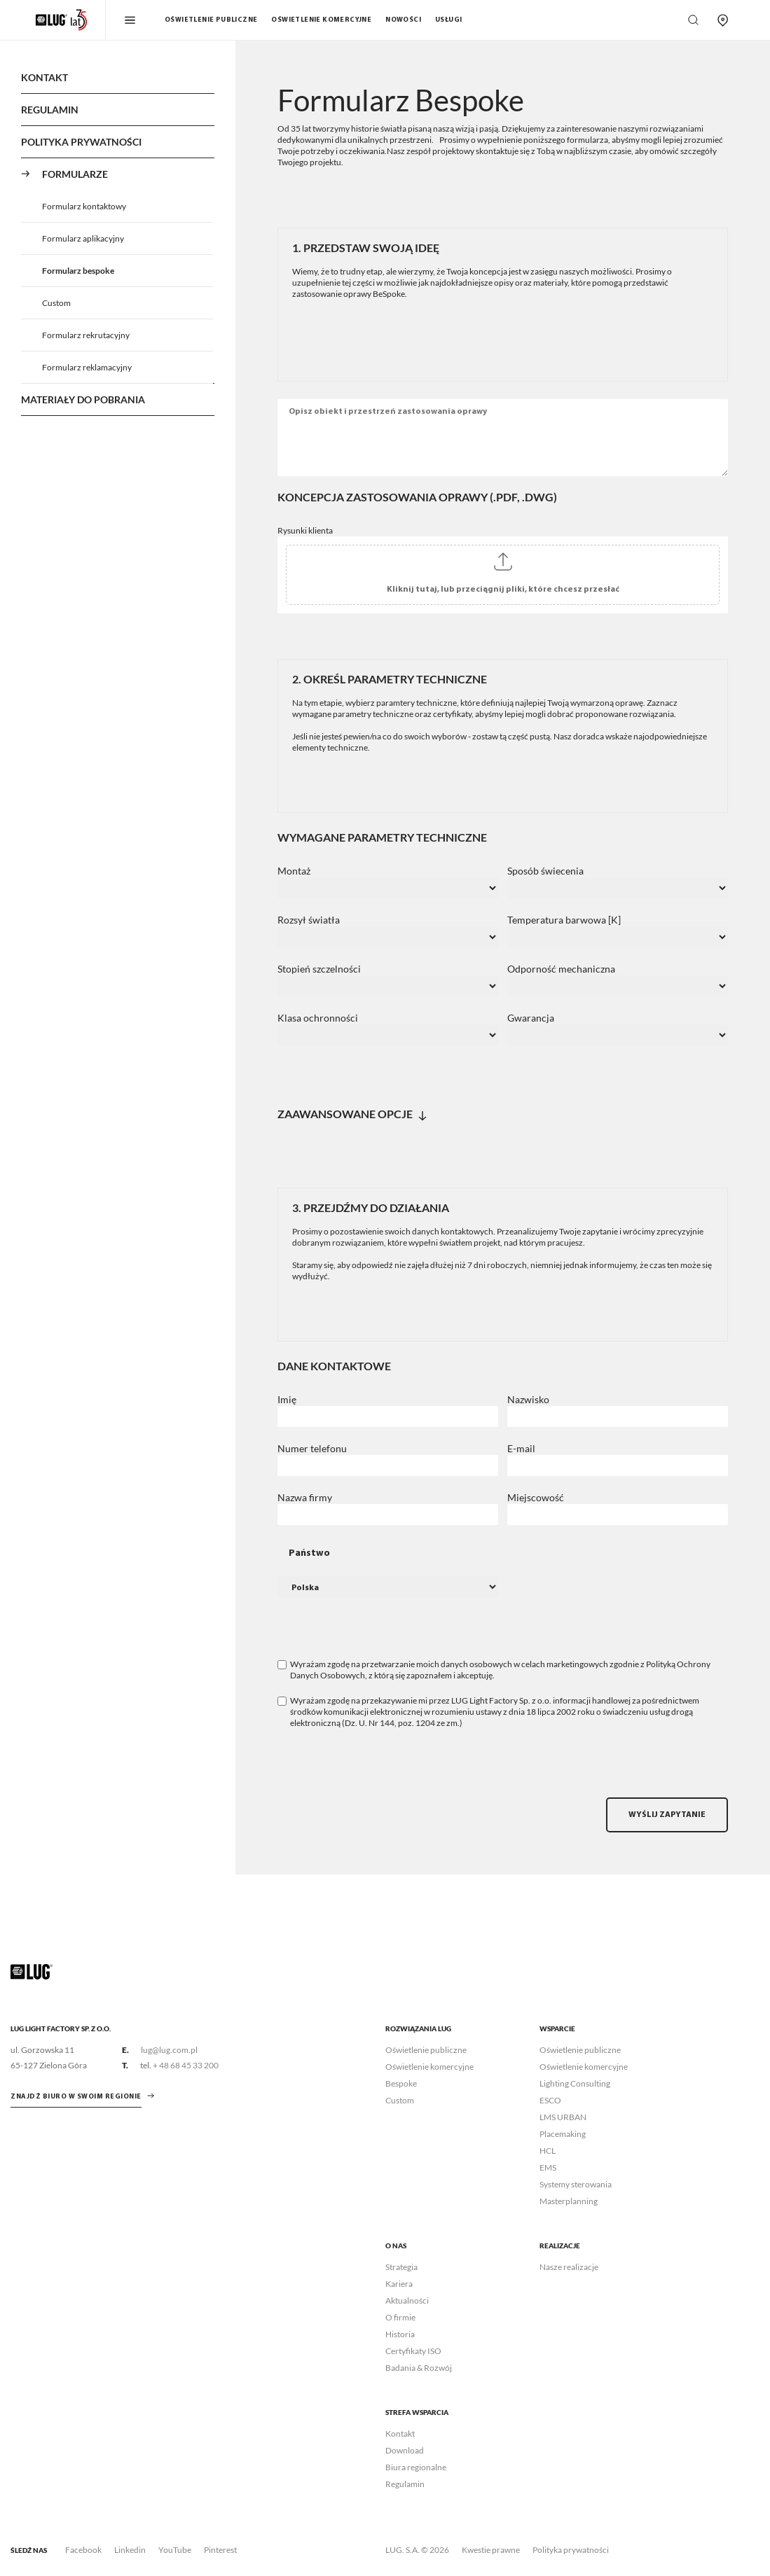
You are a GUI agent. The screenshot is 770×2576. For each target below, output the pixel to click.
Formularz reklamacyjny (87, 367)
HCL (547, 2150)
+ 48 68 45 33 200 (186, 2065)
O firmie (400, 2317)
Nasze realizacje (568, 2267)
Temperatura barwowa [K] (564, 920)
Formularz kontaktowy (84, 206)
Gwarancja (530, 1018)
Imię (286, 1399)
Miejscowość (535, 1497)
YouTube (174, 2549)
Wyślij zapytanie (667, 1815)
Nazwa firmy (304, 1497)
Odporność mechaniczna (561, 969)
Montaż (293, 871)
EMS (547, 2167)
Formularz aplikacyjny (83, 238)
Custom (56, 303)
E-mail (521, 1448)
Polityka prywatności (570, 2549)
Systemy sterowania (575, 2184)
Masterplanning (568, 2201)
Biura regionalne (415, 2467)
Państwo (309, 1553)
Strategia (401, 2267)
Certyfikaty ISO (413, 2351)
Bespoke (401, 2083)
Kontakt (44, 77)
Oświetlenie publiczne (211, 20)
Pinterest (220, 2549)
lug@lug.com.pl (169, 2050)
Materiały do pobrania (83, 399)
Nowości (403, 20)
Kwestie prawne (491, 2549)
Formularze (75, 174)
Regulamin (49, 110)
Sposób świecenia (545, 871)
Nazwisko (528, 1399)
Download (404, 2450)
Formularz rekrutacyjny (86, 335)
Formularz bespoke (78, 270)
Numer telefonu (312, 1448)
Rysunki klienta (305, 530)
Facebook (83, 2549)
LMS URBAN (562, 2117)
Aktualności (407, 2300)
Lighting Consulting (574, 2083)
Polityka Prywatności (81, 142)
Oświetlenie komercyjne (321, 20)
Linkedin (130, 2549)
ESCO (550, 2100)
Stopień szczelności (319, 969)
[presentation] (383, 1770)
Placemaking (562, 2134)
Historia (400, 2334)
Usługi (448, 20)
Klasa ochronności (317, 1018)
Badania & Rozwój (418, 2367)
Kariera (399, 2283)
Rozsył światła (308, 920)
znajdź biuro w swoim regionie (76, 2097)
